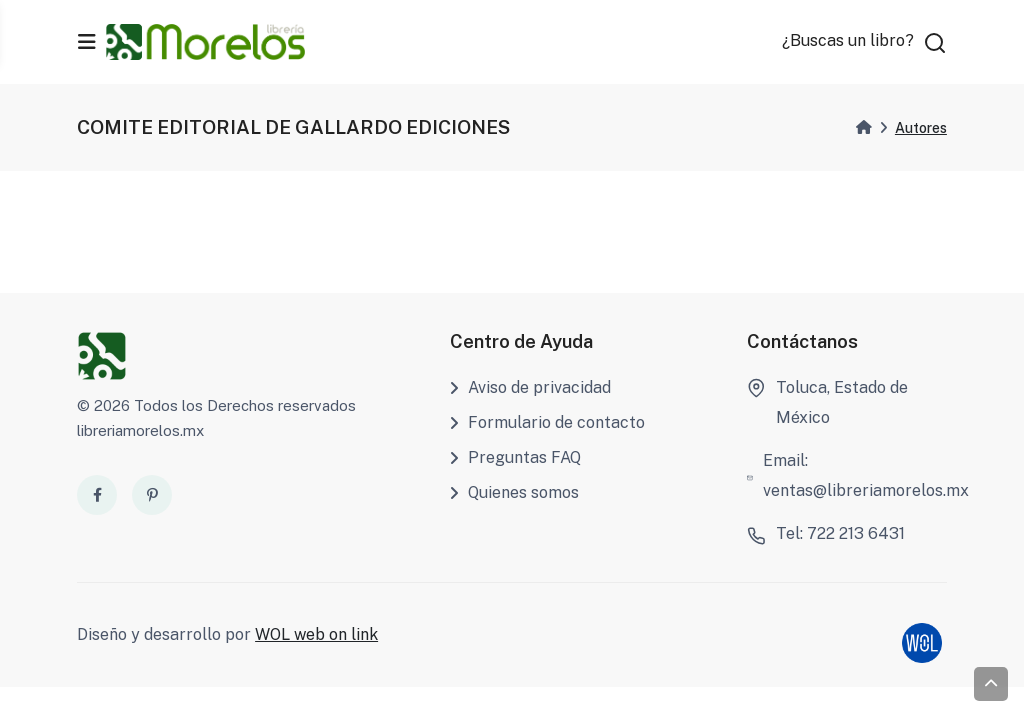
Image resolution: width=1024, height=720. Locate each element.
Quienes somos (514, 492)
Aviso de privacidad (530, 387)
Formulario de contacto (547, 422)
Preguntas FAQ (515, 457)
